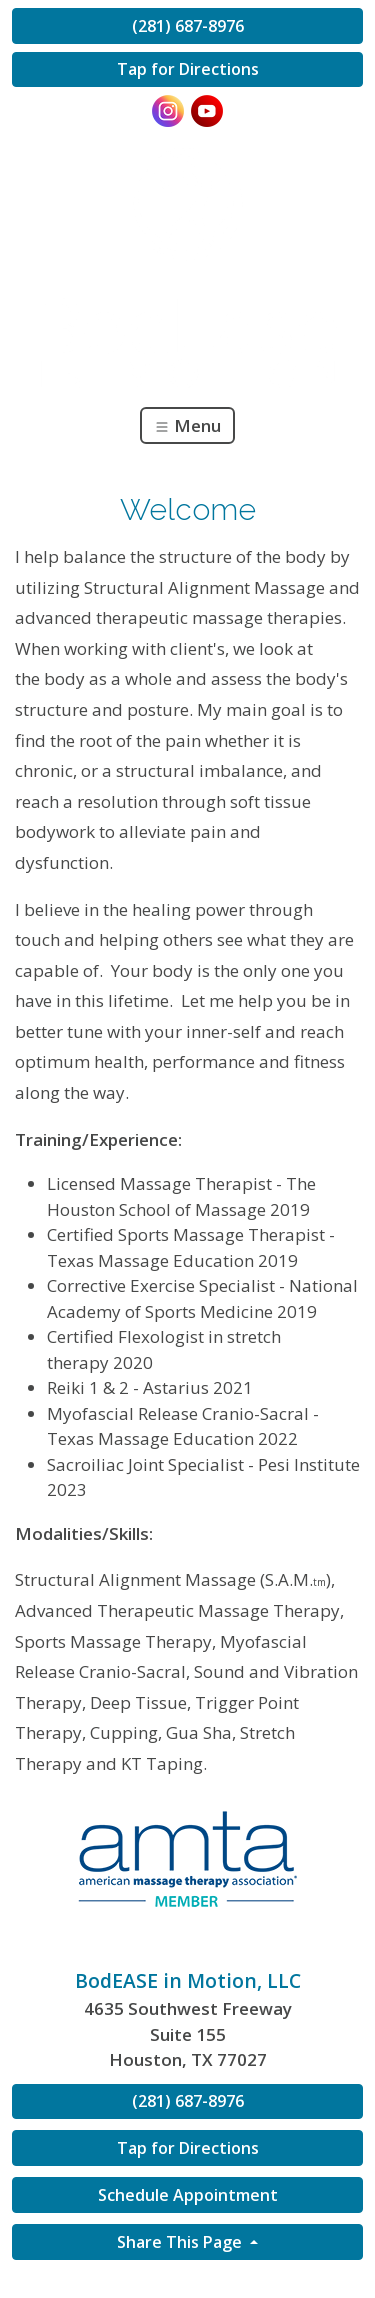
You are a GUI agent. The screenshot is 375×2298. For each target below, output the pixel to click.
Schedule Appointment (188, 2195)
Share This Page (181, 2242)
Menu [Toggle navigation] (187, 425)
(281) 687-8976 (188, 26)
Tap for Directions (188, 69)
